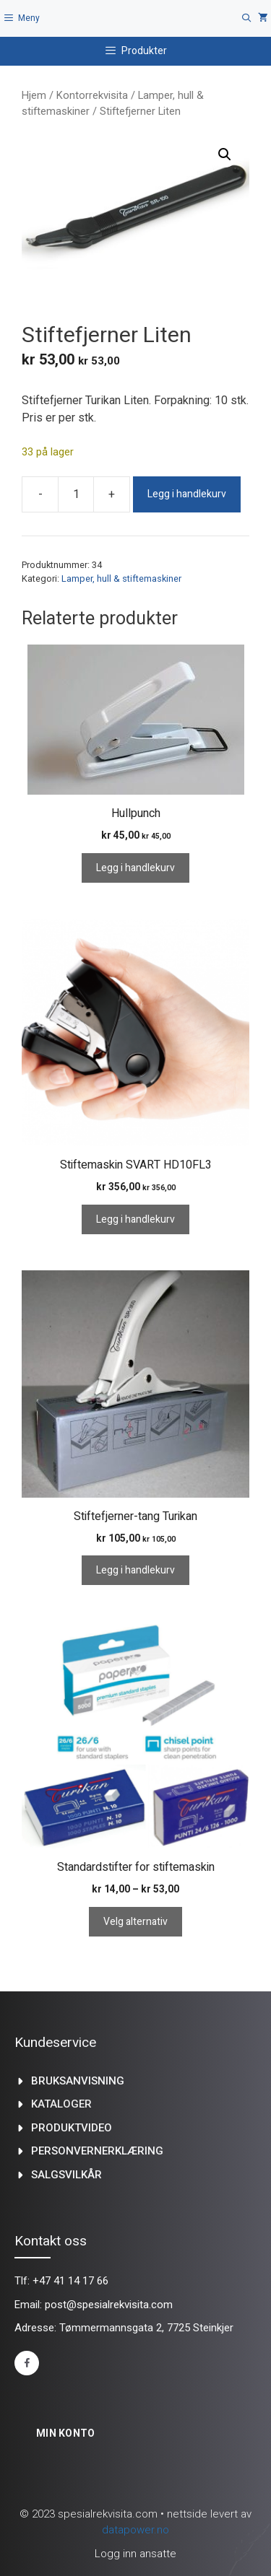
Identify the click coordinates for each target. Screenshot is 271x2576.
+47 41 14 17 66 (70, 2280)
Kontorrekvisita (92, 95)
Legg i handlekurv (186, 494)
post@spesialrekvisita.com (109, 2304)
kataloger (61, 2103)
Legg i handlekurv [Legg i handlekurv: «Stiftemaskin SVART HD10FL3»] (135, 1219)
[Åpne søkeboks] (246, 18)
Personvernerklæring (97, 2150)
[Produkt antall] (76, 494)
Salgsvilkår (66, 2174)
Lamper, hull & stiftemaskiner (121, 578)
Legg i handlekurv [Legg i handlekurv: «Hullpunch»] (135, 868)
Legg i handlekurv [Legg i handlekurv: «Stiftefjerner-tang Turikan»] (135, 1570)
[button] (225, 154)
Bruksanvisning (77, 2080)
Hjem (34, 95)
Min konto (65, 2433)
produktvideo (71, 2127)
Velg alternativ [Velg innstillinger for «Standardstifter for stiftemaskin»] (135, 1921)
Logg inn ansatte (135, 2553)
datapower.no (135, 2529)
